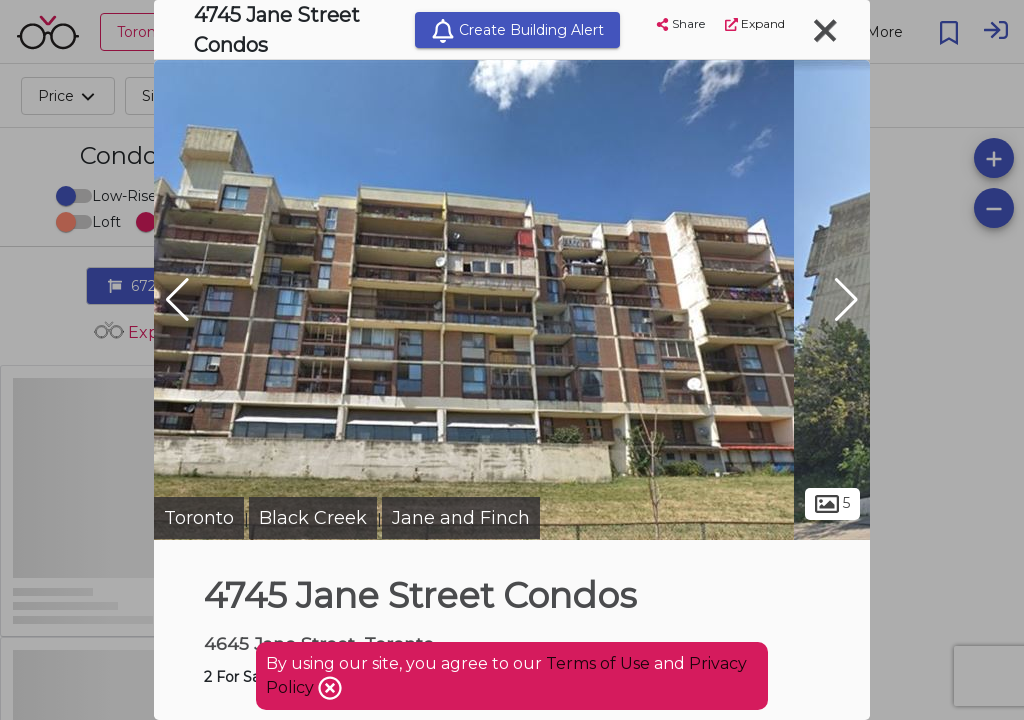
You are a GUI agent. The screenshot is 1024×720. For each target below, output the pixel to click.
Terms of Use (598, 663)
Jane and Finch (461, 518)
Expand (755, 23)
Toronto (199, 518)
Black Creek (313, 518)
